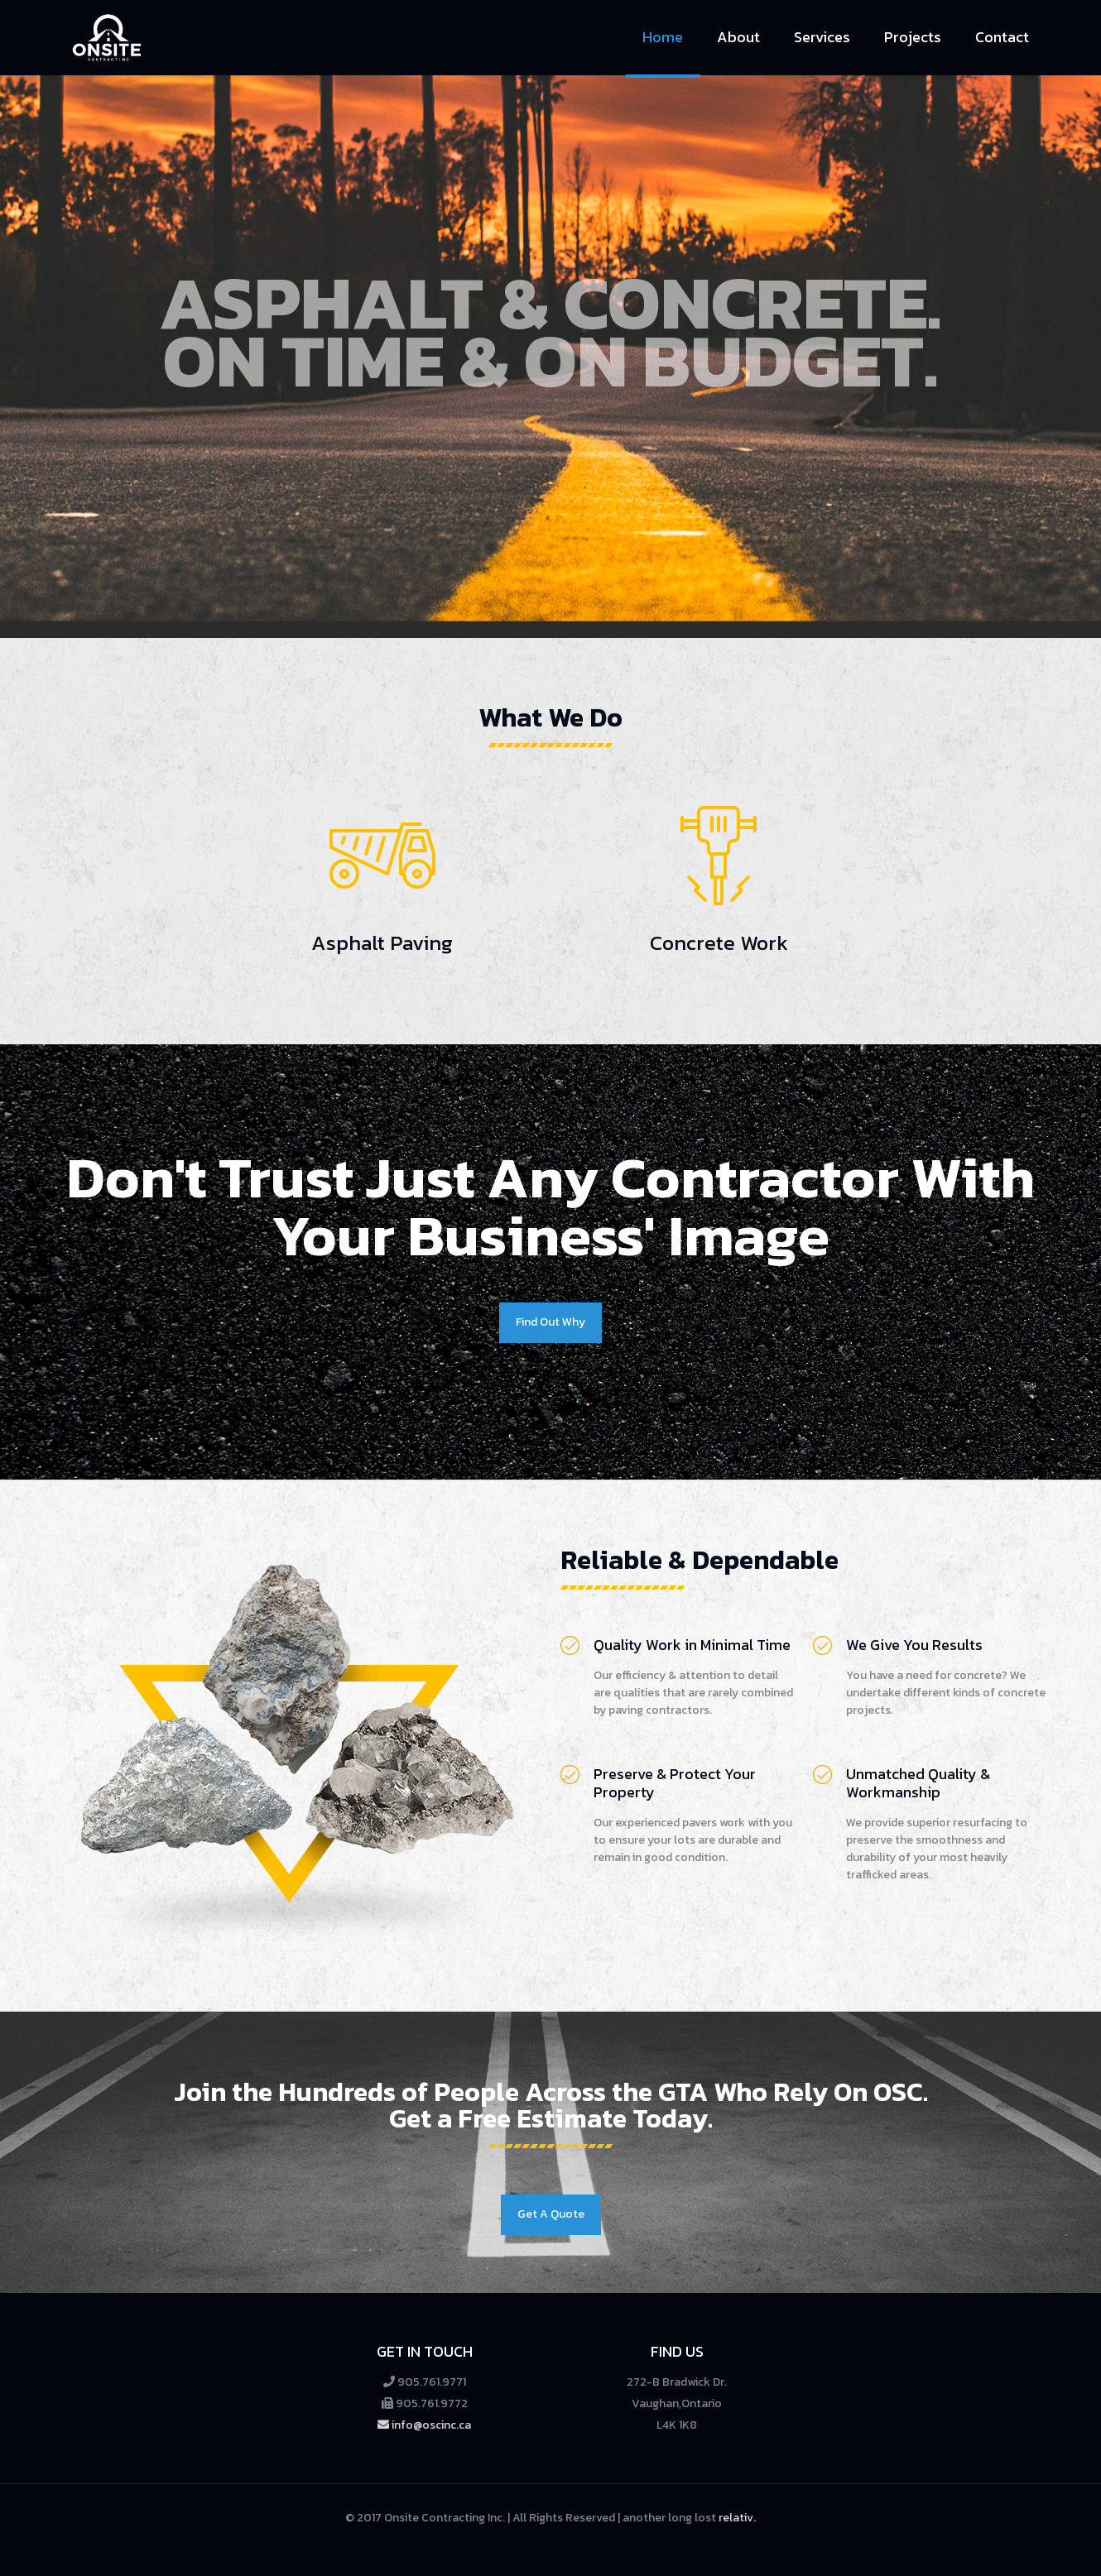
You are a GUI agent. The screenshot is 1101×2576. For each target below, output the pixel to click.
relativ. (737, 2517)
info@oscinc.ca (424, 2425)
